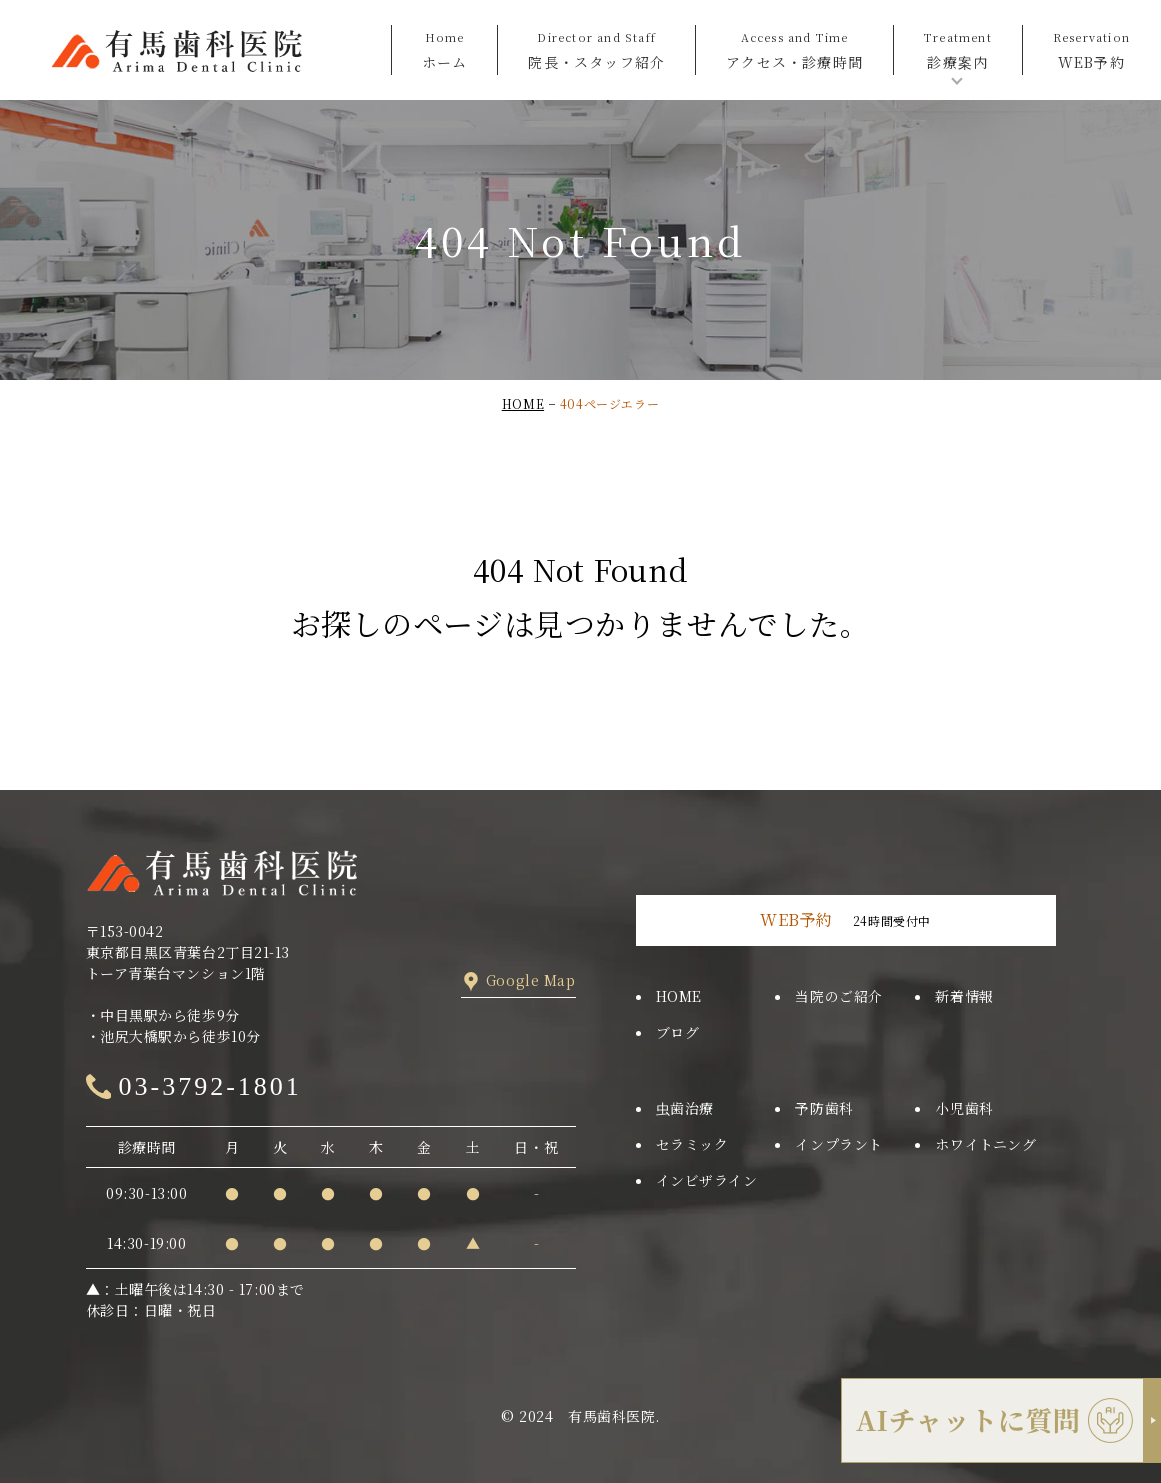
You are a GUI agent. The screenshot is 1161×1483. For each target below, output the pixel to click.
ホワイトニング (985, 1144)
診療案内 (958, 48)
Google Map (531, 980)
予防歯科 (824, 1108)
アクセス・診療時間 (794, 48)
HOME (523, 403)
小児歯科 (964, 1108)
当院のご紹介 (838, 996)
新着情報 (964, 996)
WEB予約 (1091, 48)
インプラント (838, 1144)
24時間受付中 (845, 919)
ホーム (445, 48)
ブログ (678, 1032)
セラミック (692, 1144)
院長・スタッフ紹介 (596, 48)
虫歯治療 (685, 1108)
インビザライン (707, 1180)
